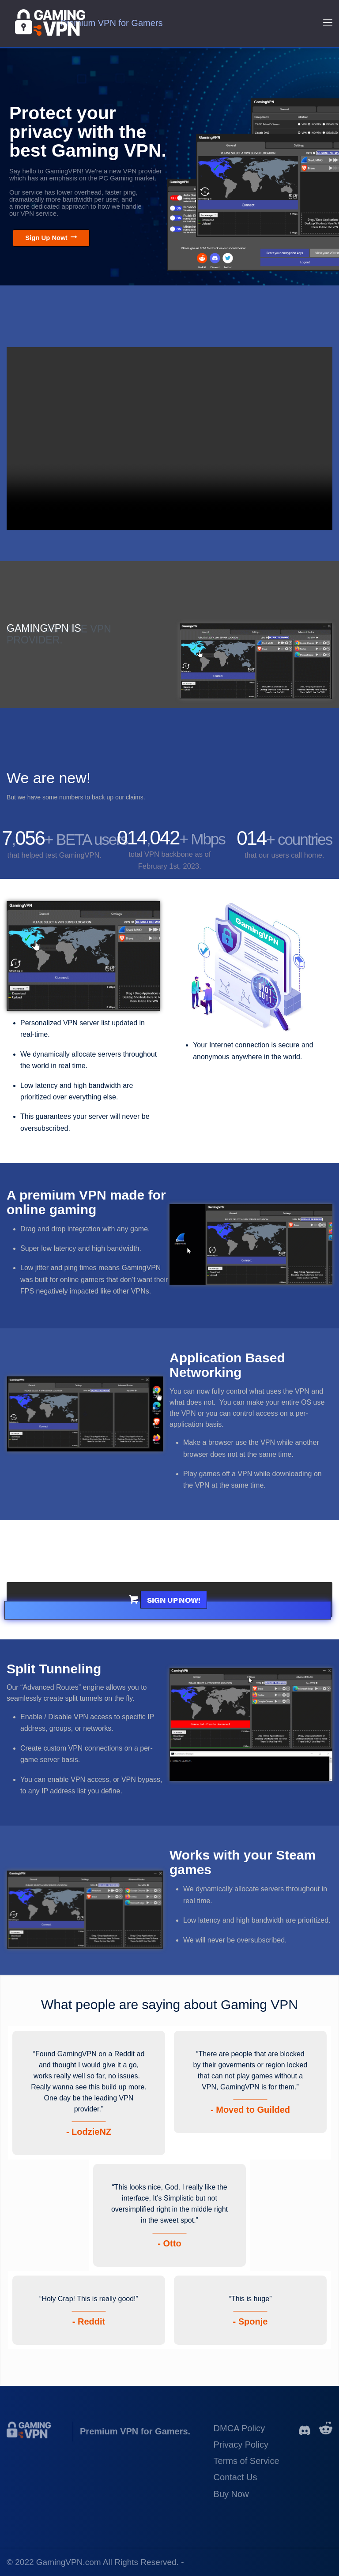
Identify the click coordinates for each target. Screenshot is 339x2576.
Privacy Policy (241, 2444)
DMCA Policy (239, 2428)
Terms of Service (246, 2461)
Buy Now (231, 2494)
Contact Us (235, 2477)
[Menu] (327, 22)
